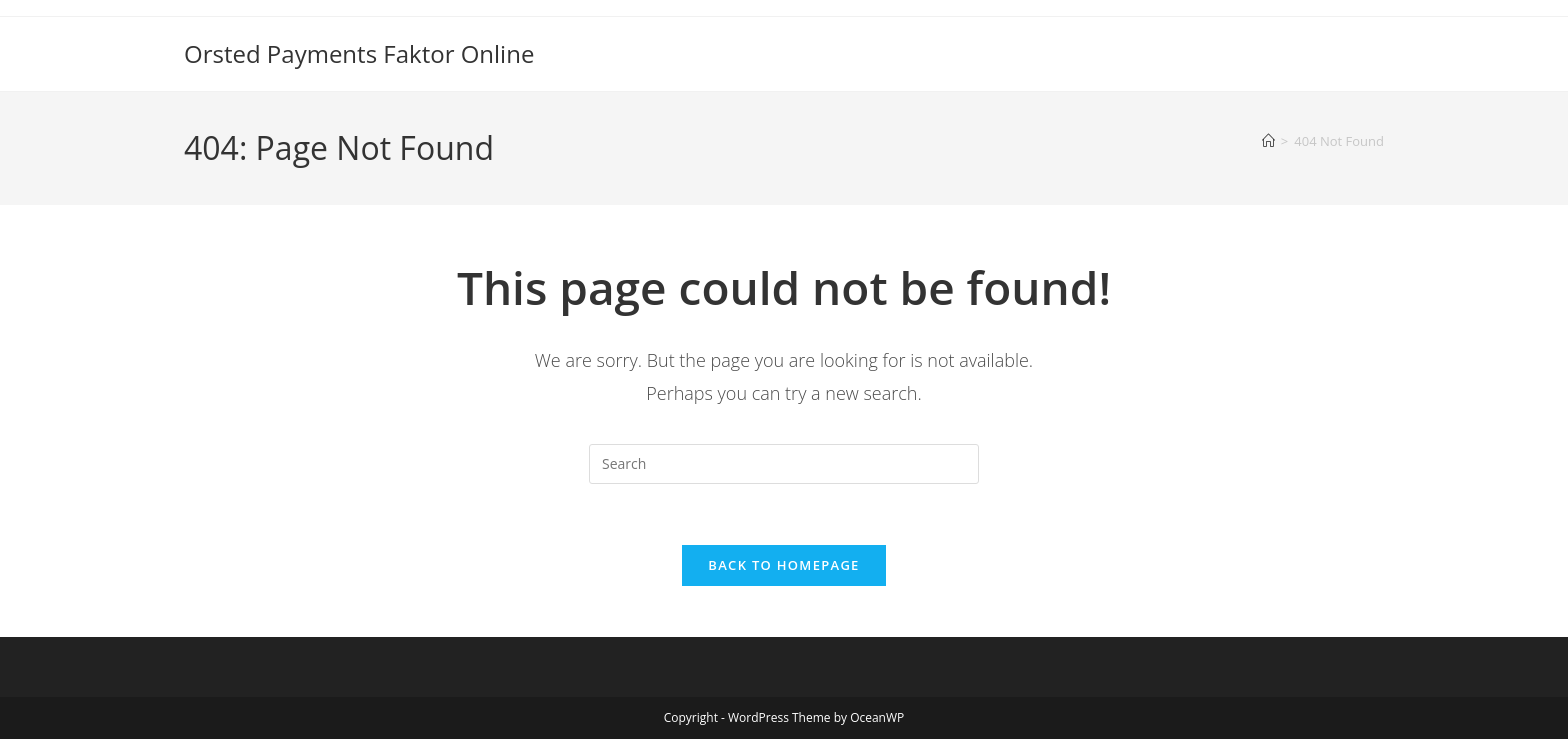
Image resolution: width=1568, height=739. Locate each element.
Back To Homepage (783, 565)
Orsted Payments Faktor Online (359, 53)
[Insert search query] (784, 464)
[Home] (1268, 141)
